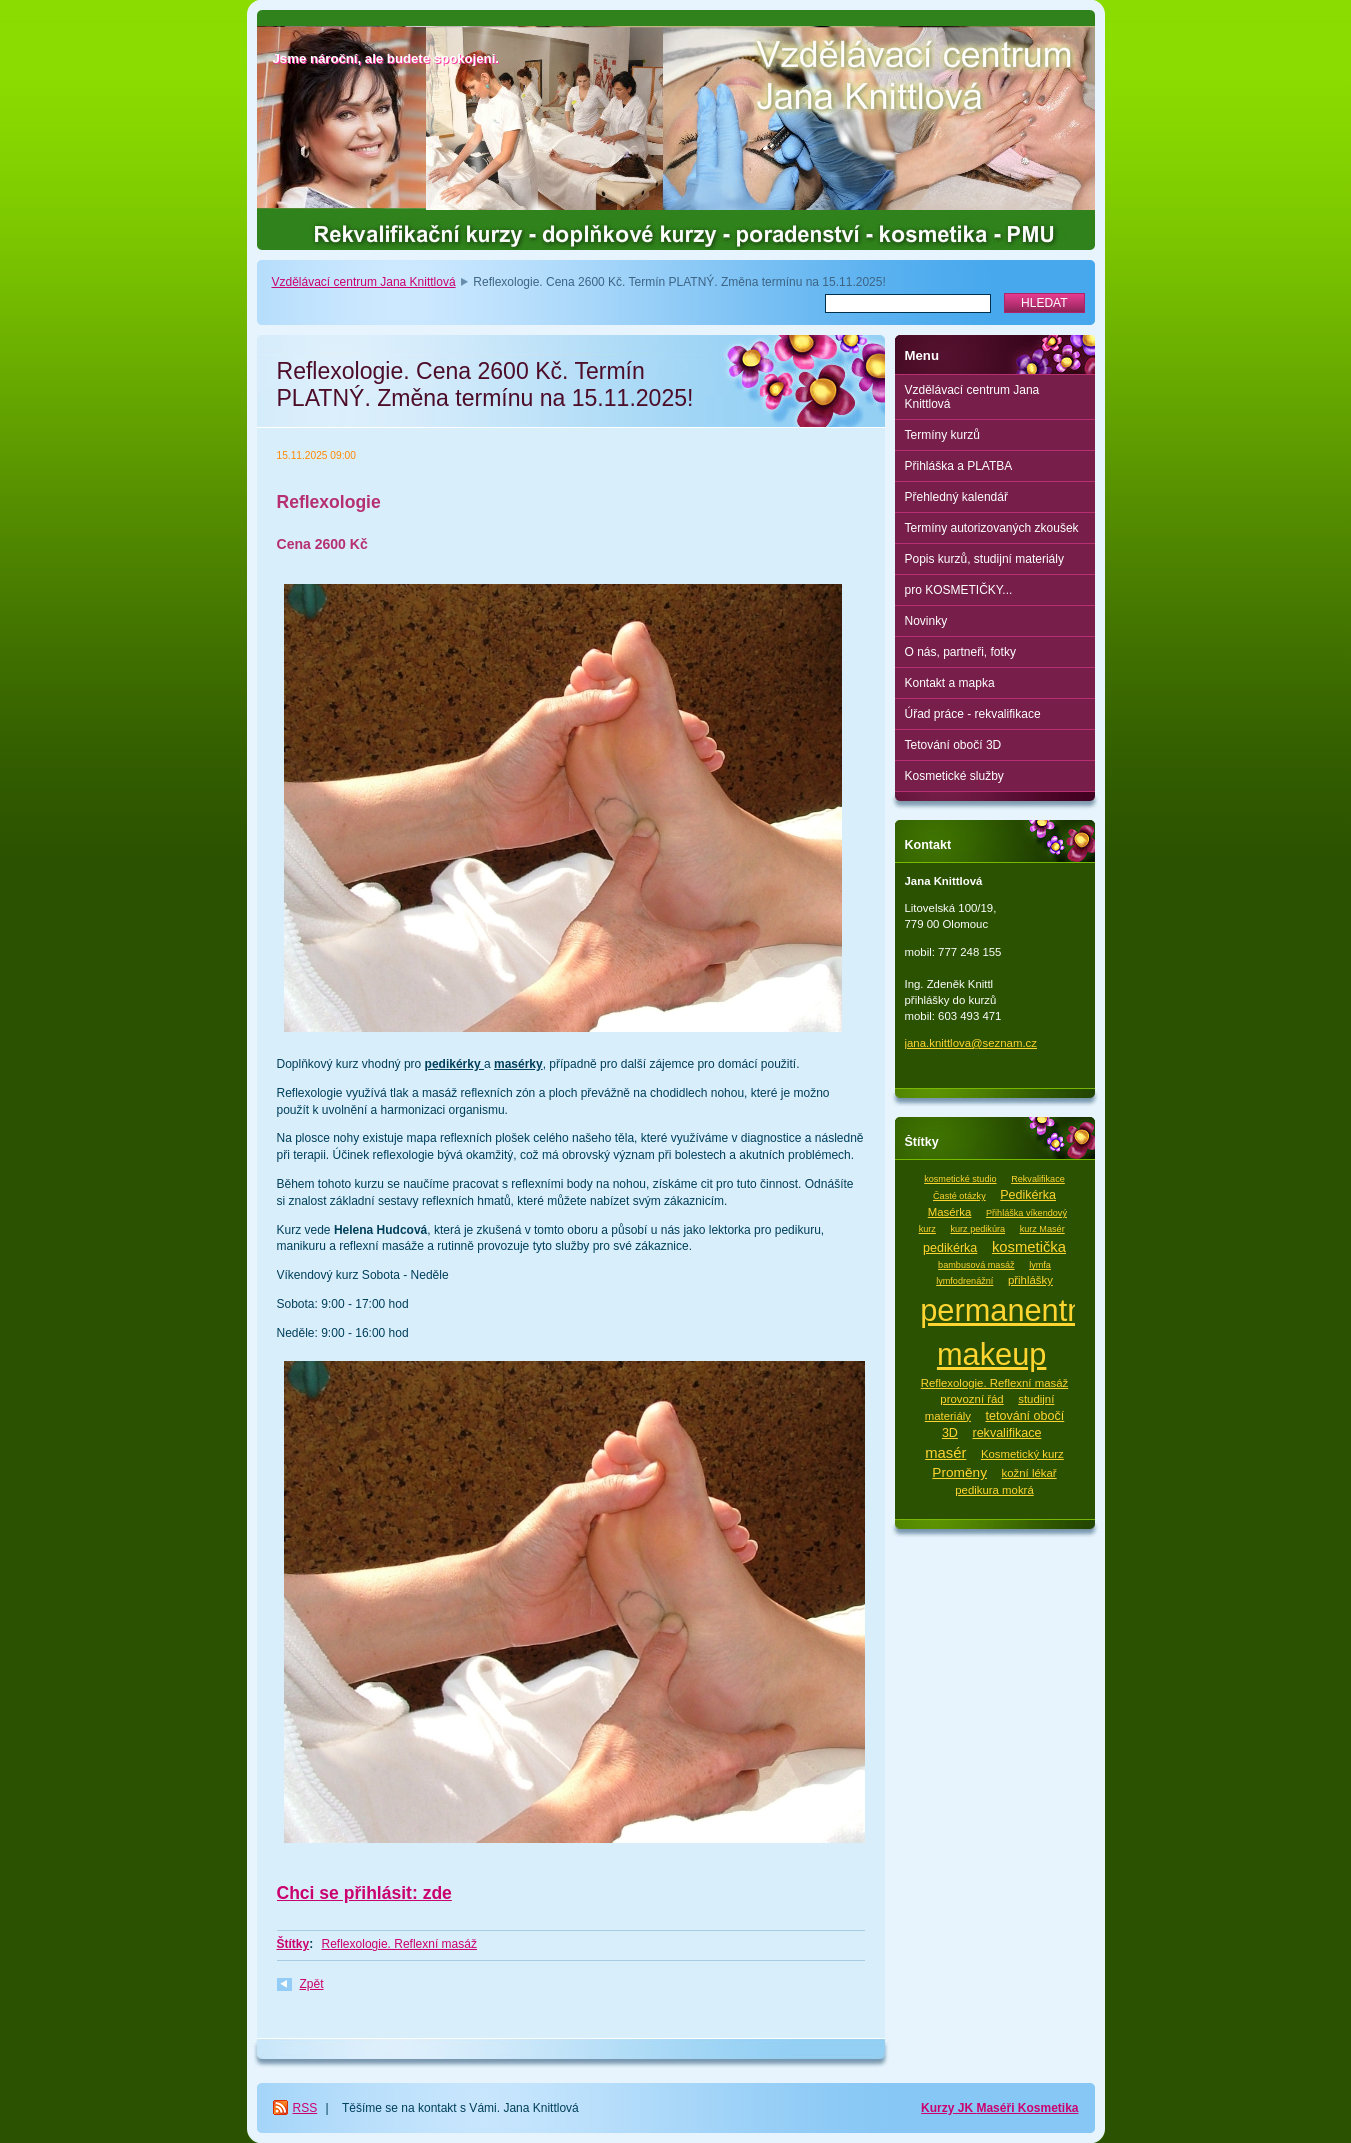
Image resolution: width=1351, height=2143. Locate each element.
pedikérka (950, 1248)
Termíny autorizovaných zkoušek (992, 528)
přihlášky (1030, 1280)
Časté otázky (959, 1196)
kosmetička (1029, 1247)
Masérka (950, 1212)
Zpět (312, 1984)
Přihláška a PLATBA (959, 466)
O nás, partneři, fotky (960, 652)
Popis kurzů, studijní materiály (984, 559)
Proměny (959, 1472)
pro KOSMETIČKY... (959, 590)
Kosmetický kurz (1022, 1454)
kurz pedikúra (977, 1229)
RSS (305, 2108)
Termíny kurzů (942, 435)
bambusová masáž (976, 1265)
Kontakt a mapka (950, 683)
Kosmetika (1048, 2108)
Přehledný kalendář (956, 497)
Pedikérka (1028, 1195)
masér (945, 1453)
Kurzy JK (948, 2108)
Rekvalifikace (1038, 1179)
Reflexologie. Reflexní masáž (399, 1944)
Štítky (293, 1944)
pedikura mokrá (994, 1490)
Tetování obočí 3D (953, 745)
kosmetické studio (960, 1179)
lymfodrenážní (964, 1281)
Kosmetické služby (954, 776)
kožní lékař (1029, 1473)
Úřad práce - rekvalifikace (973, 714)
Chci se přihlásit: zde (364, 1893)
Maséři (996, 2108)
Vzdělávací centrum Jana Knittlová (364, 282)
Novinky (926, 621)
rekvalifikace (1006, 1433)
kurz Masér (1042, 1229)
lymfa (1040, 1265)
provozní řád (971, 1399)
